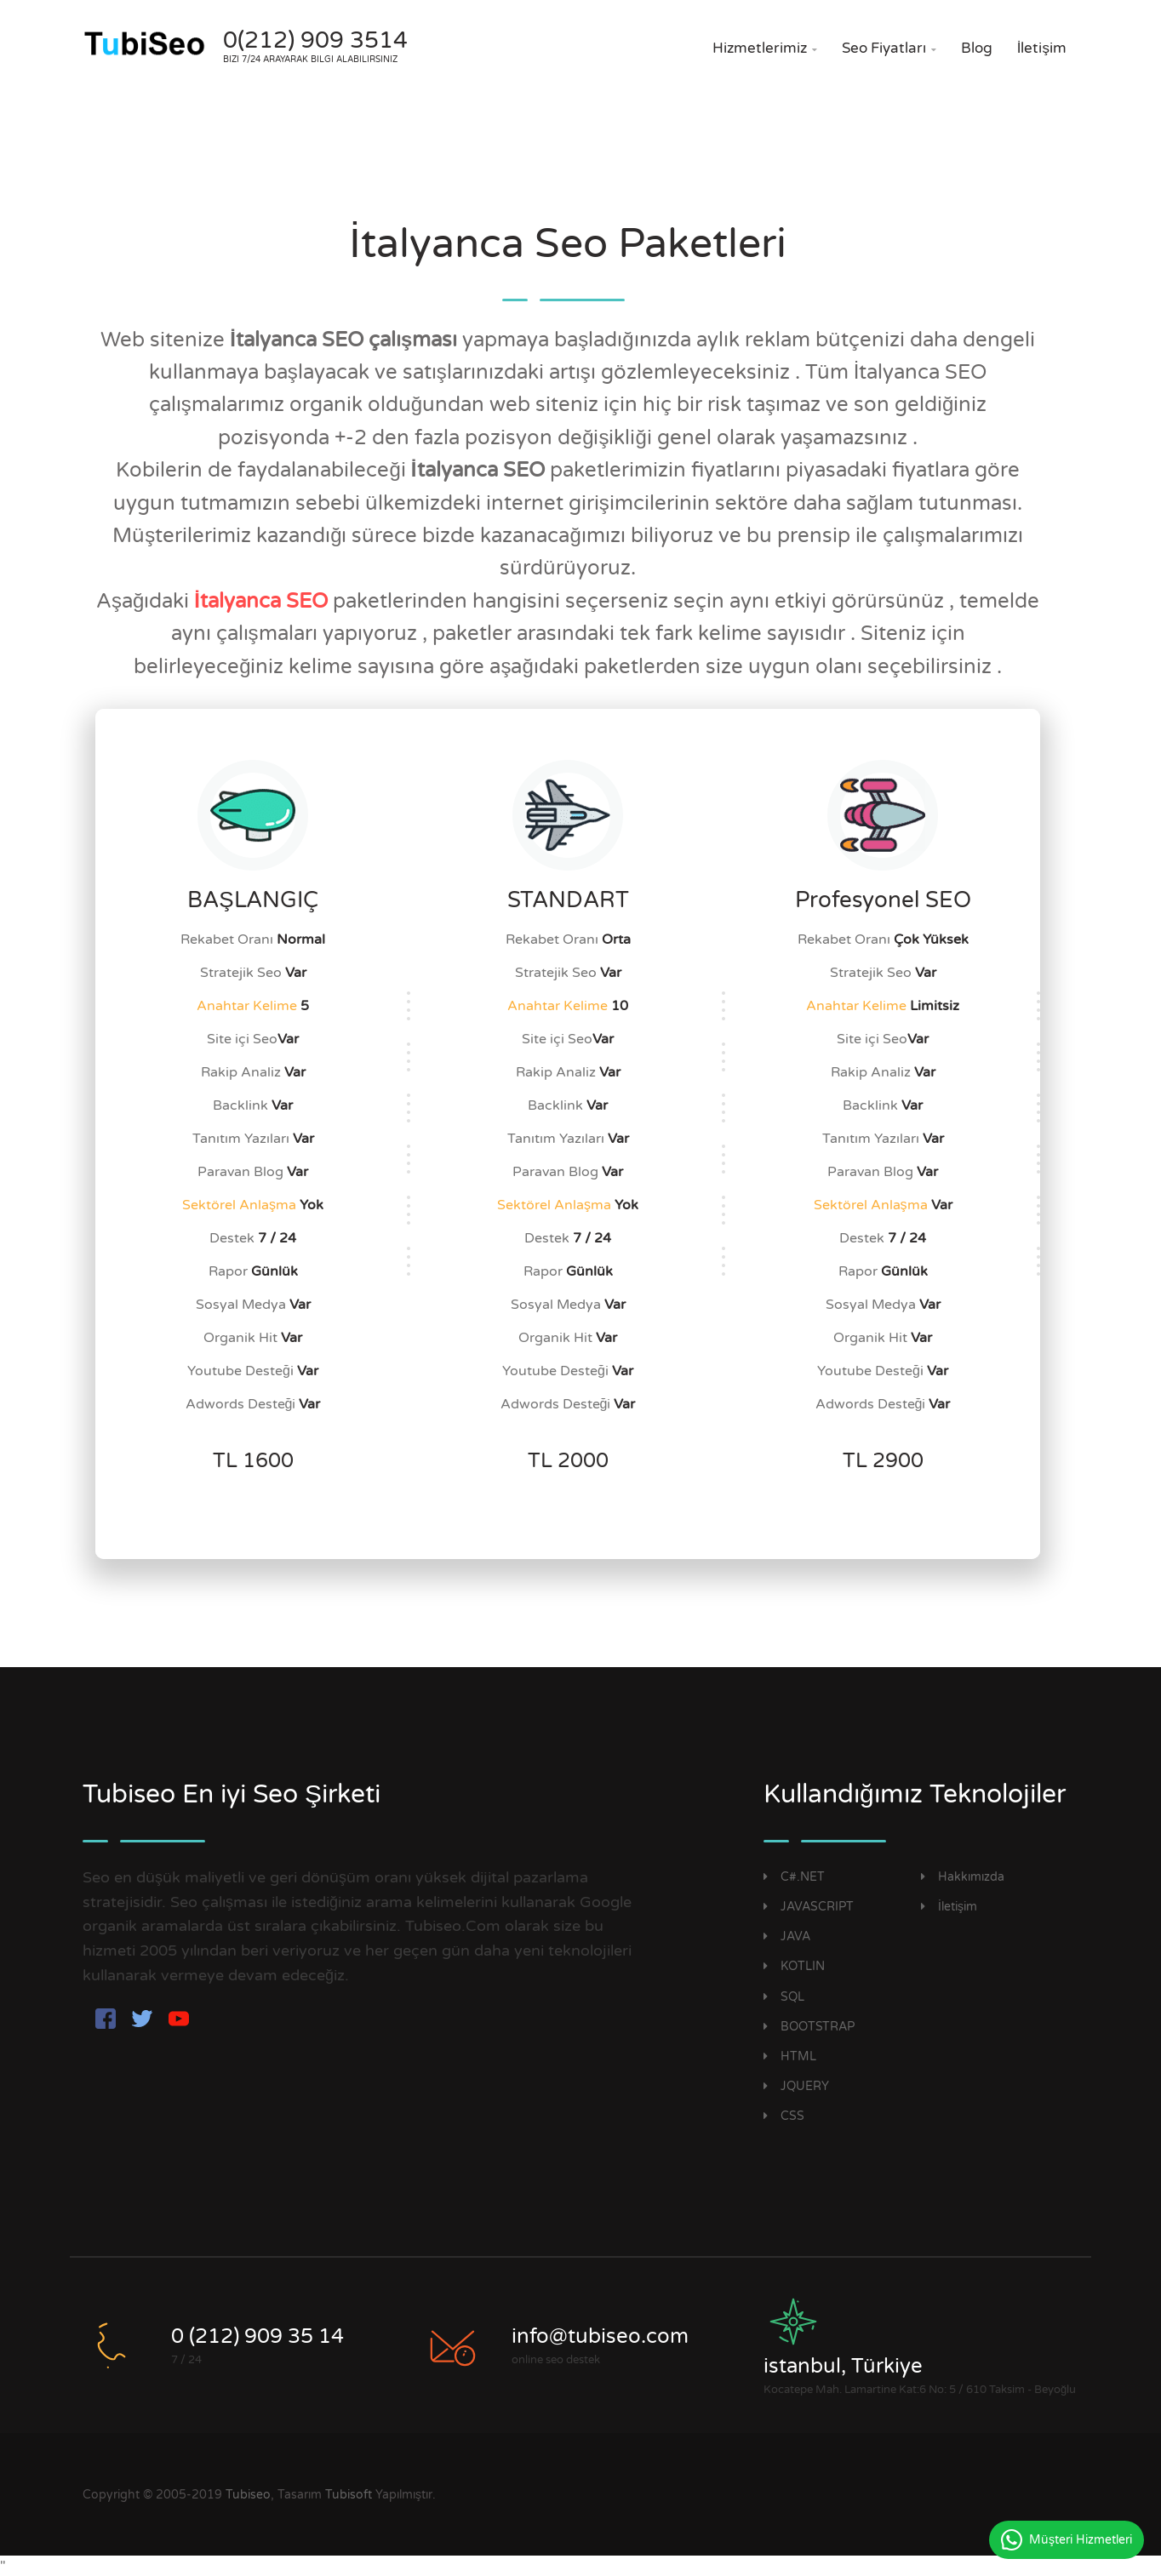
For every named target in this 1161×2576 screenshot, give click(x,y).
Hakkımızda (962, 1877)
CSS (784, 2116)
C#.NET (794, 1877)
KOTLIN (794, 1966)
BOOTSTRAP (809, 2026)
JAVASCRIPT (809, 1906)
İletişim (1042, 48)
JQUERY (796, 2086)
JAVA (787, 1936)
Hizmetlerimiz (764, 48)
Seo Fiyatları (889, 48)
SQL (784, 1997)
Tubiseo (248, 2494)
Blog (976, 48)
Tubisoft (348, 2494)
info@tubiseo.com (600, 2336)
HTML (790, 2056)
